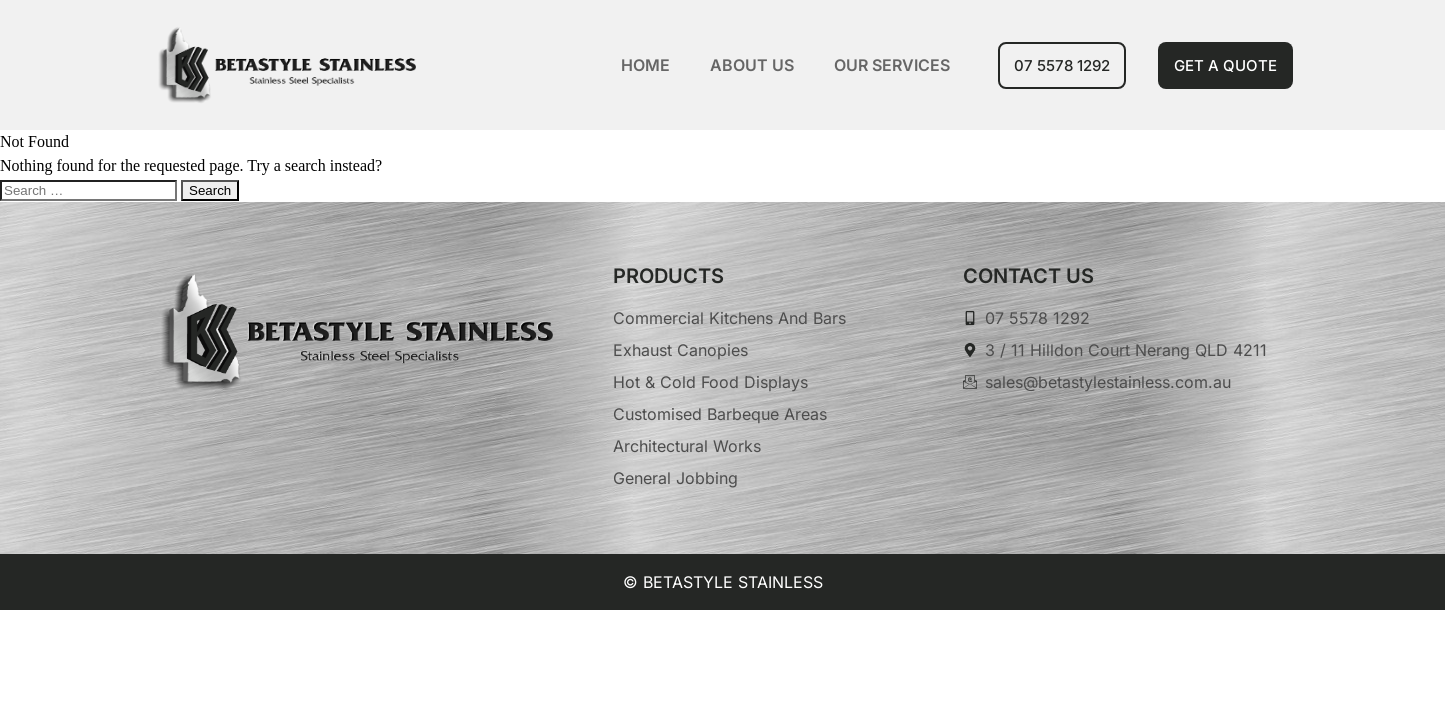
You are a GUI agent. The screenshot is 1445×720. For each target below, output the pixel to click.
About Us (752, 65)
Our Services (892, 65)
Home (645, 65)
